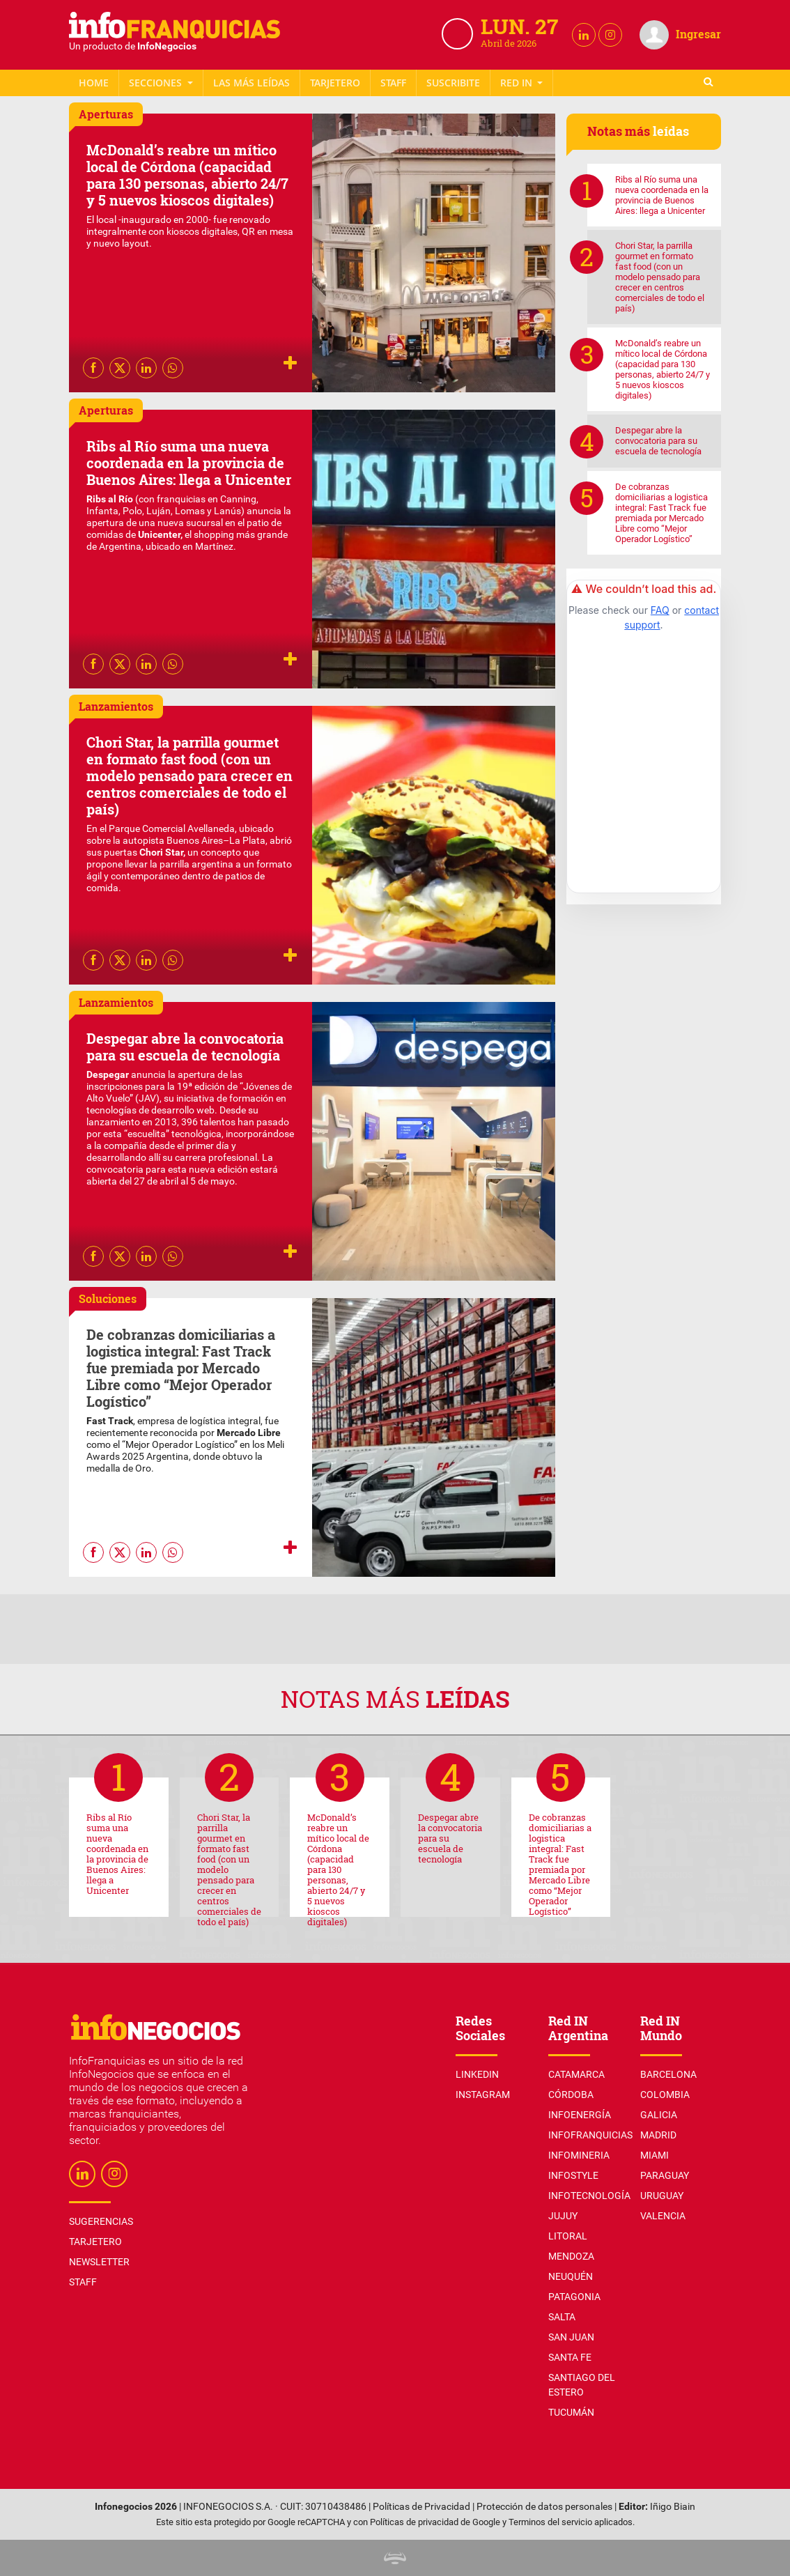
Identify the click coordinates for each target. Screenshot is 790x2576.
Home (94, 82)
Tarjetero (335, 82)
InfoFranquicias (590, 2135)
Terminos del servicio (550, 2522)
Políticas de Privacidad (421, 2507)
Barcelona (668, 2074)
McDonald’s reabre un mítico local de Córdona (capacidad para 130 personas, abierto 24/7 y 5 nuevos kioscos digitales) (187, 175)
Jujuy (563, 2215)
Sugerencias (101, 2221)
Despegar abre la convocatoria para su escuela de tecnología (185, 1046)
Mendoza (571, 2256)
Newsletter (453, 82)
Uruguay (661, 2195)
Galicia (658, 2114)
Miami (654, 2155)
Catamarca (576, 2074)
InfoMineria (579, 2155)
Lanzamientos (116, 706)
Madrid (658, 2135)
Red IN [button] (517, 82)
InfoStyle (573, 2175)
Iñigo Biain (672, 2507)
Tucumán (571, 2412)
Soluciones (108, 1298)
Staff (393, 82)
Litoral (567, 2236)
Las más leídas (251, 82)
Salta (561, 2316)
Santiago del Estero (581, 2385)
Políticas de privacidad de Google (435, 2522)
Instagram (483, 2094)
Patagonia (574, 2296)
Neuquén (570, 2276)
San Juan (571, 2337)
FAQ (660, 610)
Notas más (395, 1698)
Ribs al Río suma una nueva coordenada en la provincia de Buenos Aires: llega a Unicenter (188, 462)
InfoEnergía (579, 2114)
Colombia (665, 2094)
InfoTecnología (589, 2195)
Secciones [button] (157, 82)
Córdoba (571, 2094)
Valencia (663, 2215)
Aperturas (106, 114)
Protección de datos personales (544, 2507)
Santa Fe (569, 2357)
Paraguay (664, 2175)
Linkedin (477, 2074)
